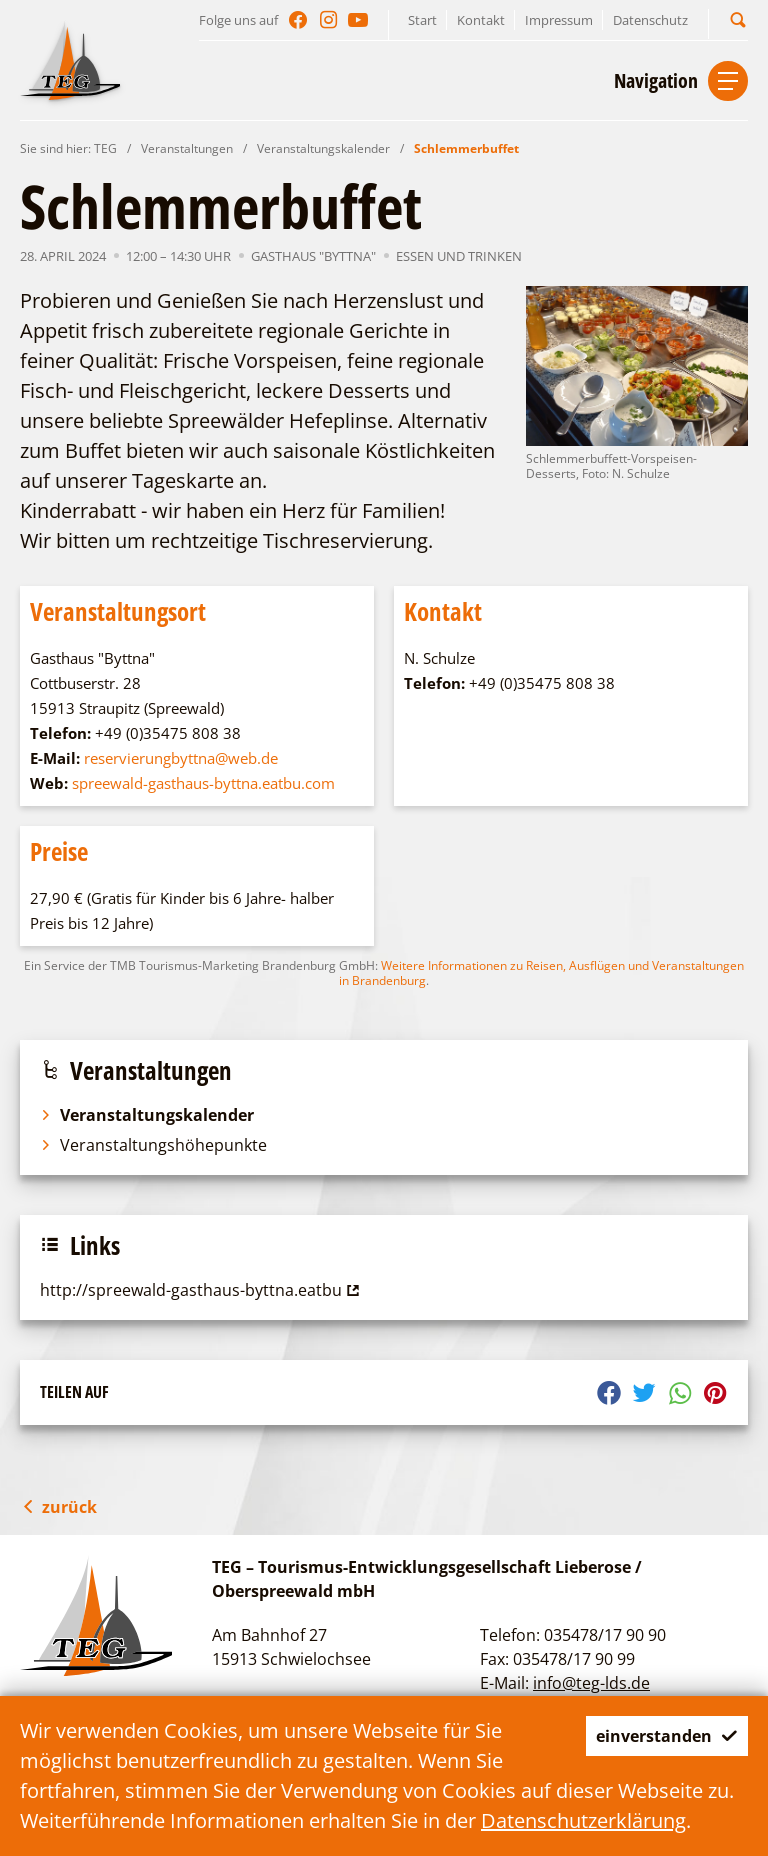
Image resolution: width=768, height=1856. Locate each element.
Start (422, 20)
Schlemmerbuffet (466, 148)
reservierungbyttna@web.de (181, 758)
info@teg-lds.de (591, 1683)
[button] (738, 19)
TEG (105, 148)
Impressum (559, 20)
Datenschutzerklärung (583, 1820)
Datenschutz (650, 20)
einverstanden (650, 1735)
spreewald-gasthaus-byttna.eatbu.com (203, 783)
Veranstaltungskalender (323, 148)
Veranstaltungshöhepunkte (153, 1145)
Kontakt (481, 20)
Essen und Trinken (459, 256)
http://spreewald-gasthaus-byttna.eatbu (202, 1290)
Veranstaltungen (187, 148)
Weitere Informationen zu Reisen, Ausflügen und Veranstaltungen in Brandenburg (541, 973)
